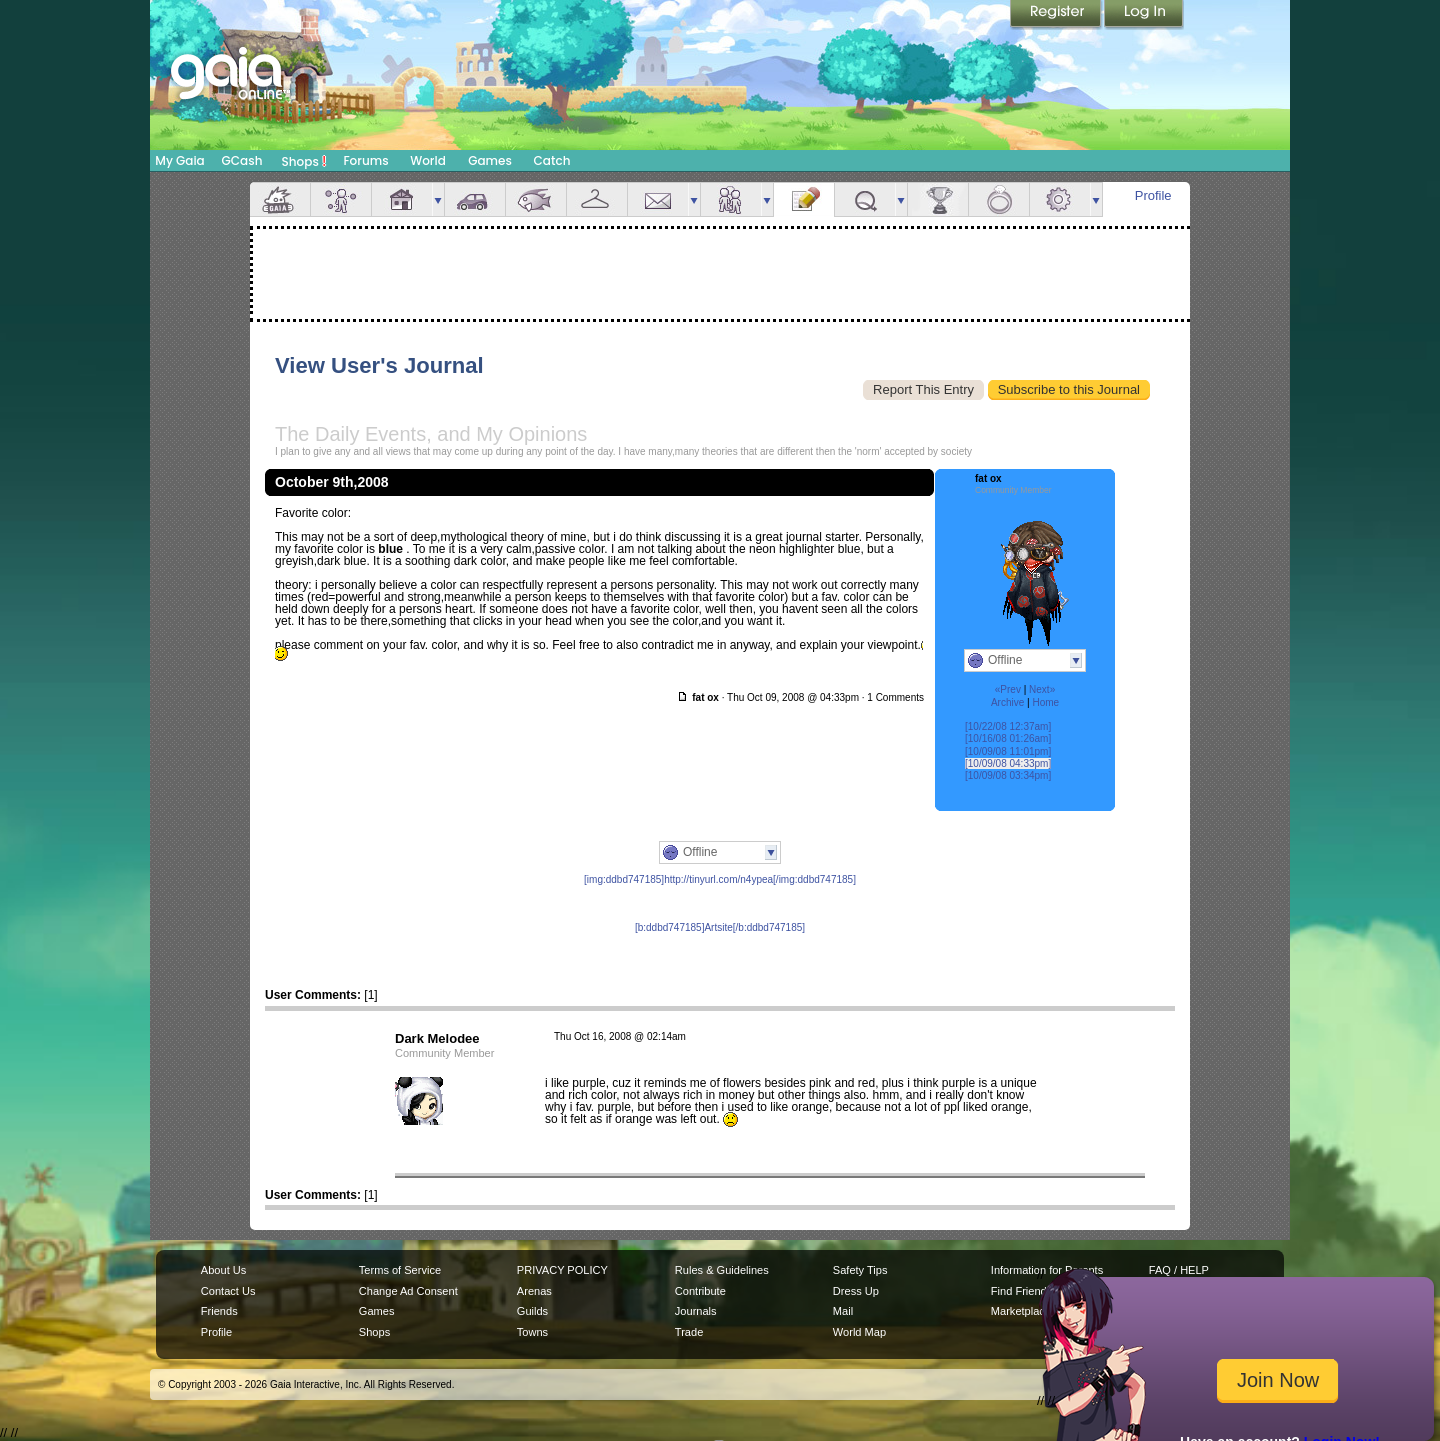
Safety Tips (860, 1270)
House (402, 199)
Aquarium (536, 199)
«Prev (1008, 689)
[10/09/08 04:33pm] (1008, 763)
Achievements (938, 199)
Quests (865, 199)
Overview (280, 199)
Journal (804, 199)
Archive (1007, 702)
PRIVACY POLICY (562, 1270)
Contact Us (228, 1291)
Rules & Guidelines (722, 1270)
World (428, 160)
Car (475, 199)
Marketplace (1021, 1311)
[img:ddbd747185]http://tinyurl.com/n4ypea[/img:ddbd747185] (720, 879)
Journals (696, 1311)
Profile (1153, 195)
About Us (223, 1270)
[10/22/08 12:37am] (1008, 726)
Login (1144, 15)
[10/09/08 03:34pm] (1008, 775)
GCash (242, 160)
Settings (1060, 199)
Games (490, 160)
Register (1057, 15)
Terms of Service (400, 1270)
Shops (304, 161)
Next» (1042, 689)
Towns (532, 1332)
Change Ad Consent (408, 1291)
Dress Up (856, 1291)
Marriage (999, 199)
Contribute (700, 1291)
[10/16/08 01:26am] (1008, 738)
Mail (658, 199)
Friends (731, 199)
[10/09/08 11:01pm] (1008, 751)
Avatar (341, 199)
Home (1045, 702)
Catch (552, 160)
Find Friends (1021, 1291)
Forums (365, 160)
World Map (859, 1332)
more (438, 199)
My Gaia (179, 160)
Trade (689, 1332)
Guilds (532, 1311)
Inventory (597, 199)
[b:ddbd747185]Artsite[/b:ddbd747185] (720, 927)
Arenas (534, 1291)
